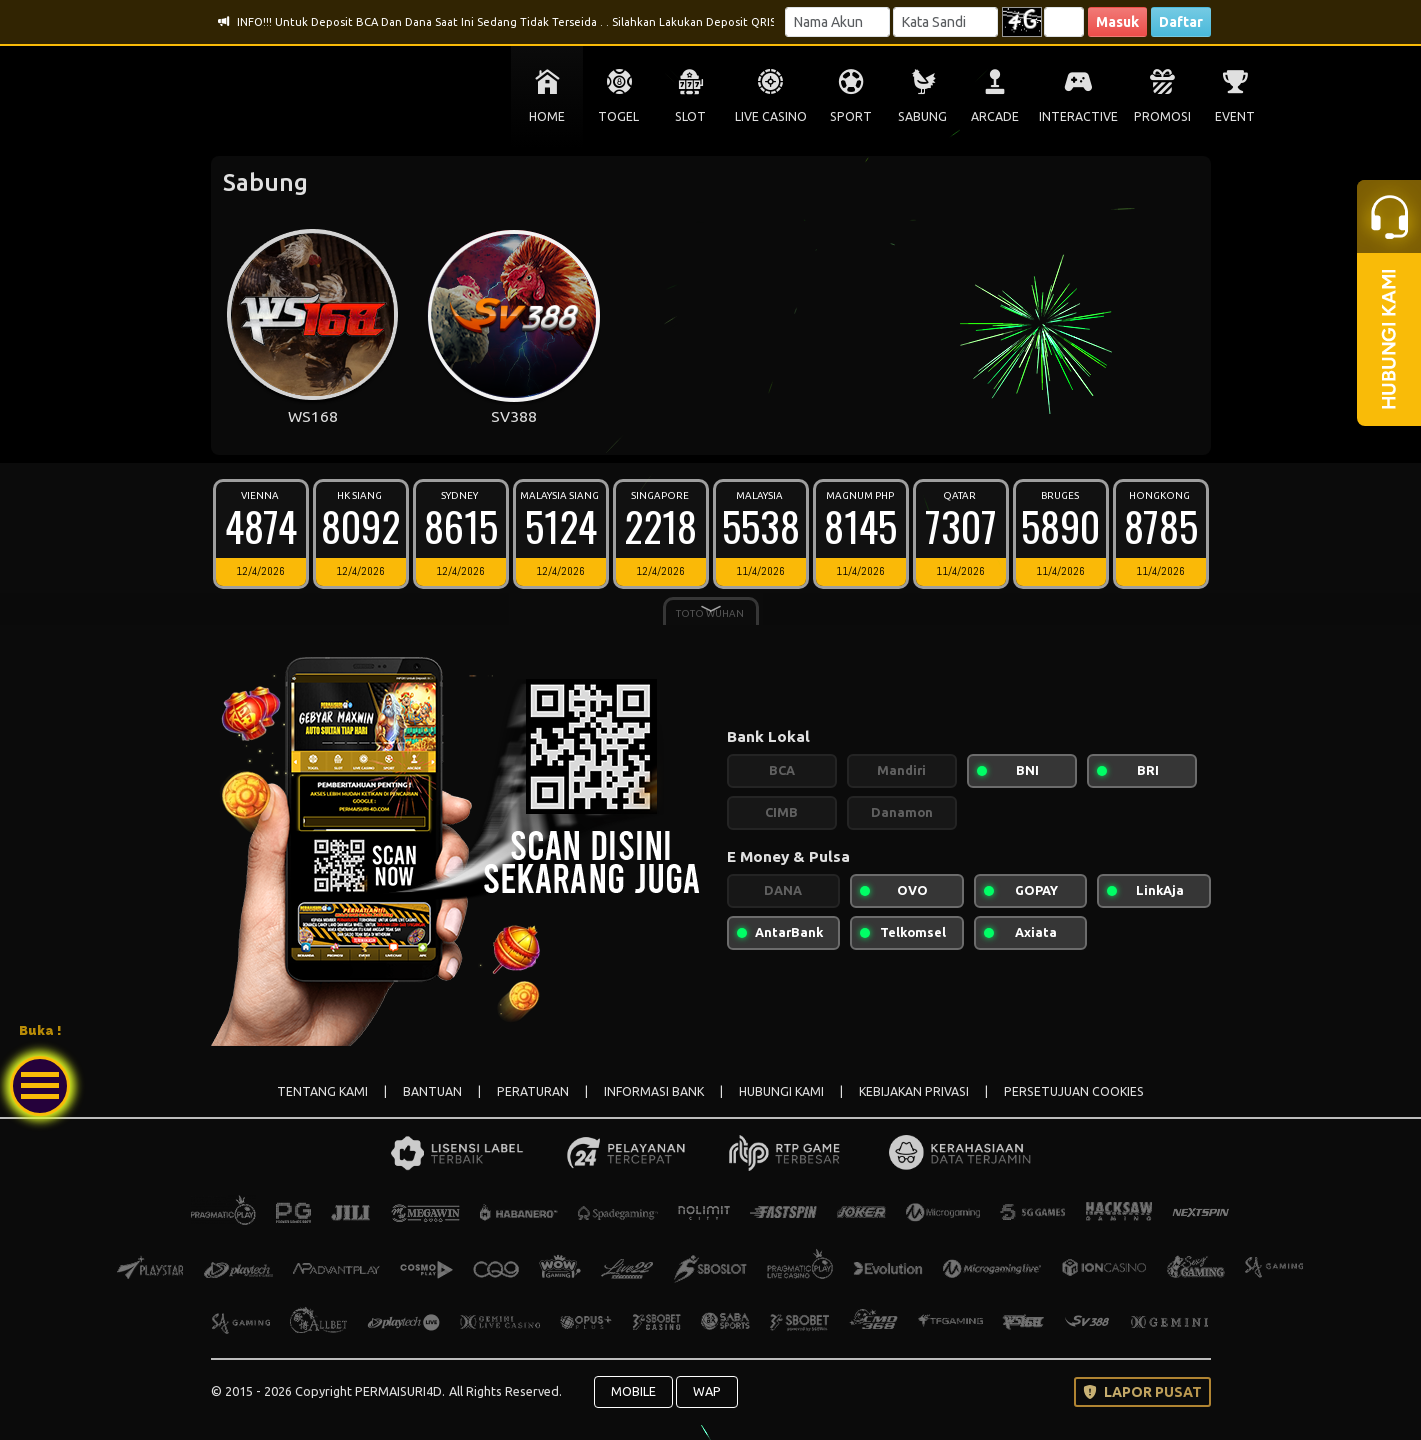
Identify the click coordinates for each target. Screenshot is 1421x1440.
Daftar (1181, 22)
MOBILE (633, 1391)
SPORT (851, 116)
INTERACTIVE (1078, 116)
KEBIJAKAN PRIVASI (914, 1091)
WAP (707, 1391)
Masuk (1117, 22)
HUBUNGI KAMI (781, 1091)
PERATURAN (533, 1091)
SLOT (690, 116)
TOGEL (618, 116)
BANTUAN (432, 1091)
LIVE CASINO (771, 116)
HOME (547, 116)
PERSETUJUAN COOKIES (1074, 1091)
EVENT (1235, 116)
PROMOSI (1162, 116)
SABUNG (922, 116)
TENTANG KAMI (322, 1091)
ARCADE (995, 116)
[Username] (837, 22)
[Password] (945, 22)
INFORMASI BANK (654, 1091)
